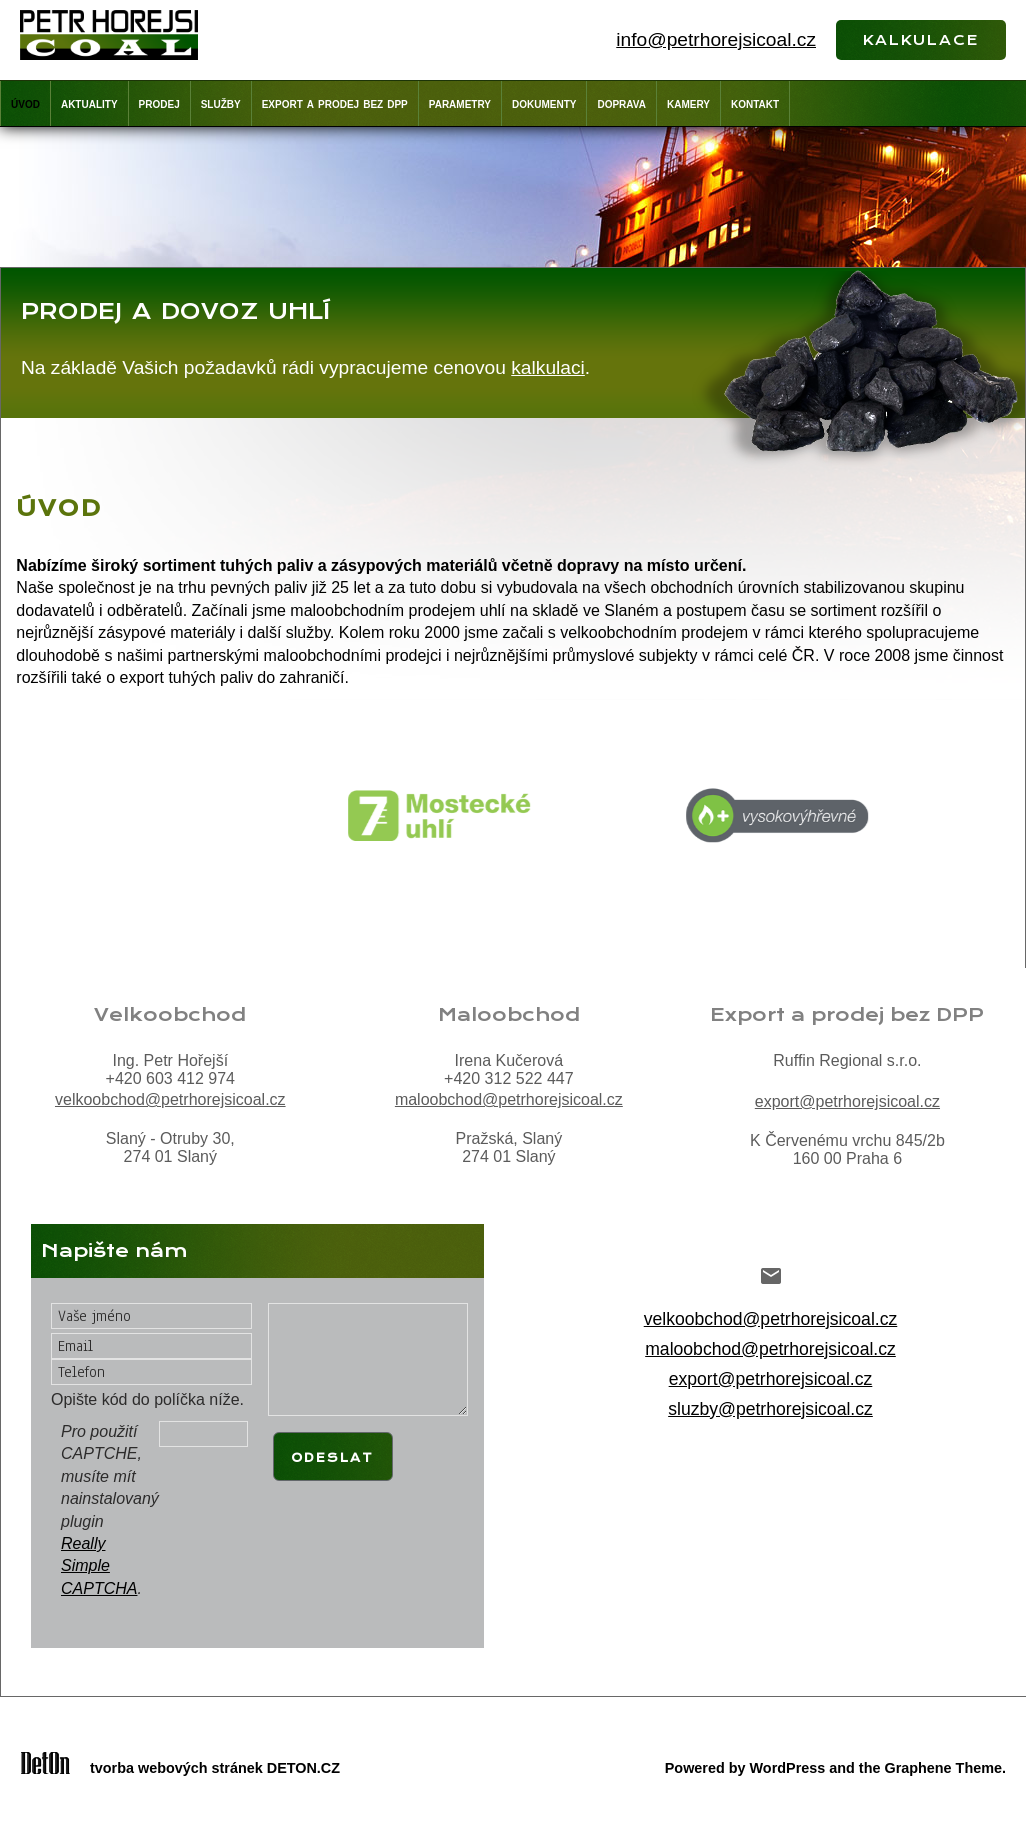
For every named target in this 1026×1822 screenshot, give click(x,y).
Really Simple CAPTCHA (99, 1566)
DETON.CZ (303, 1768)
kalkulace (921, 38)
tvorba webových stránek (176, 1768)
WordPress (788, 1768)
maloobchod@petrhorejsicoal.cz (509, 1099)
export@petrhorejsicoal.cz (847, 1101)
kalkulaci (548, 367)
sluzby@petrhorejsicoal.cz (770, 1409)
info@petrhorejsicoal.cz (716, 39)
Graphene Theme (943, 1768)
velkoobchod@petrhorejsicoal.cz (170, 1099)
